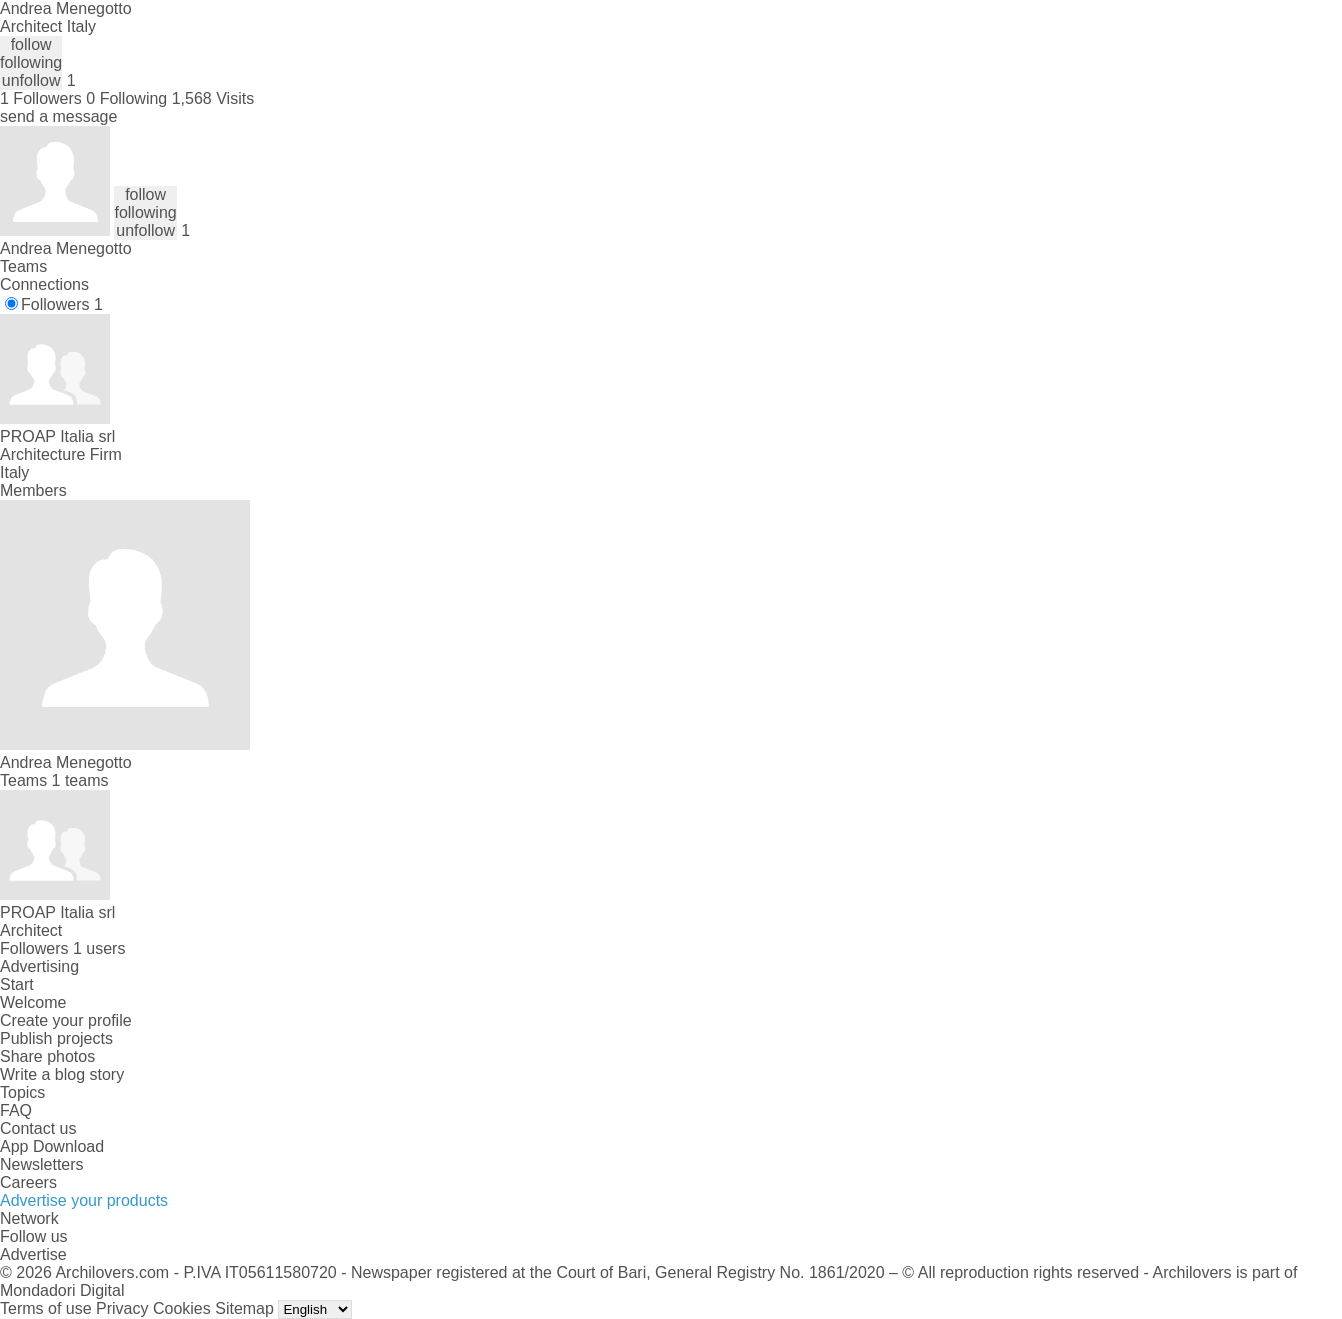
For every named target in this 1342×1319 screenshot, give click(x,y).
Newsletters (42, 1164)
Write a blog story (62, 1074)
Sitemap (244, 1308)
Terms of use (46, 1308)
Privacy (122, 1308)
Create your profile (66, 1020)
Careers (28, 1182)
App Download (52, 1146)
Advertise (33, 1254)
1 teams (80, 780)
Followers (62, 304)
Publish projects (56, 1038)
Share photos (47, 1056)
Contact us (38, 1128)
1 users (99, 948)
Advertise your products (84, 1200)
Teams (23, 266)
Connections (44, 284)
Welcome (33, 1002)
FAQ (16, 1110)
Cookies (182, 1308)
